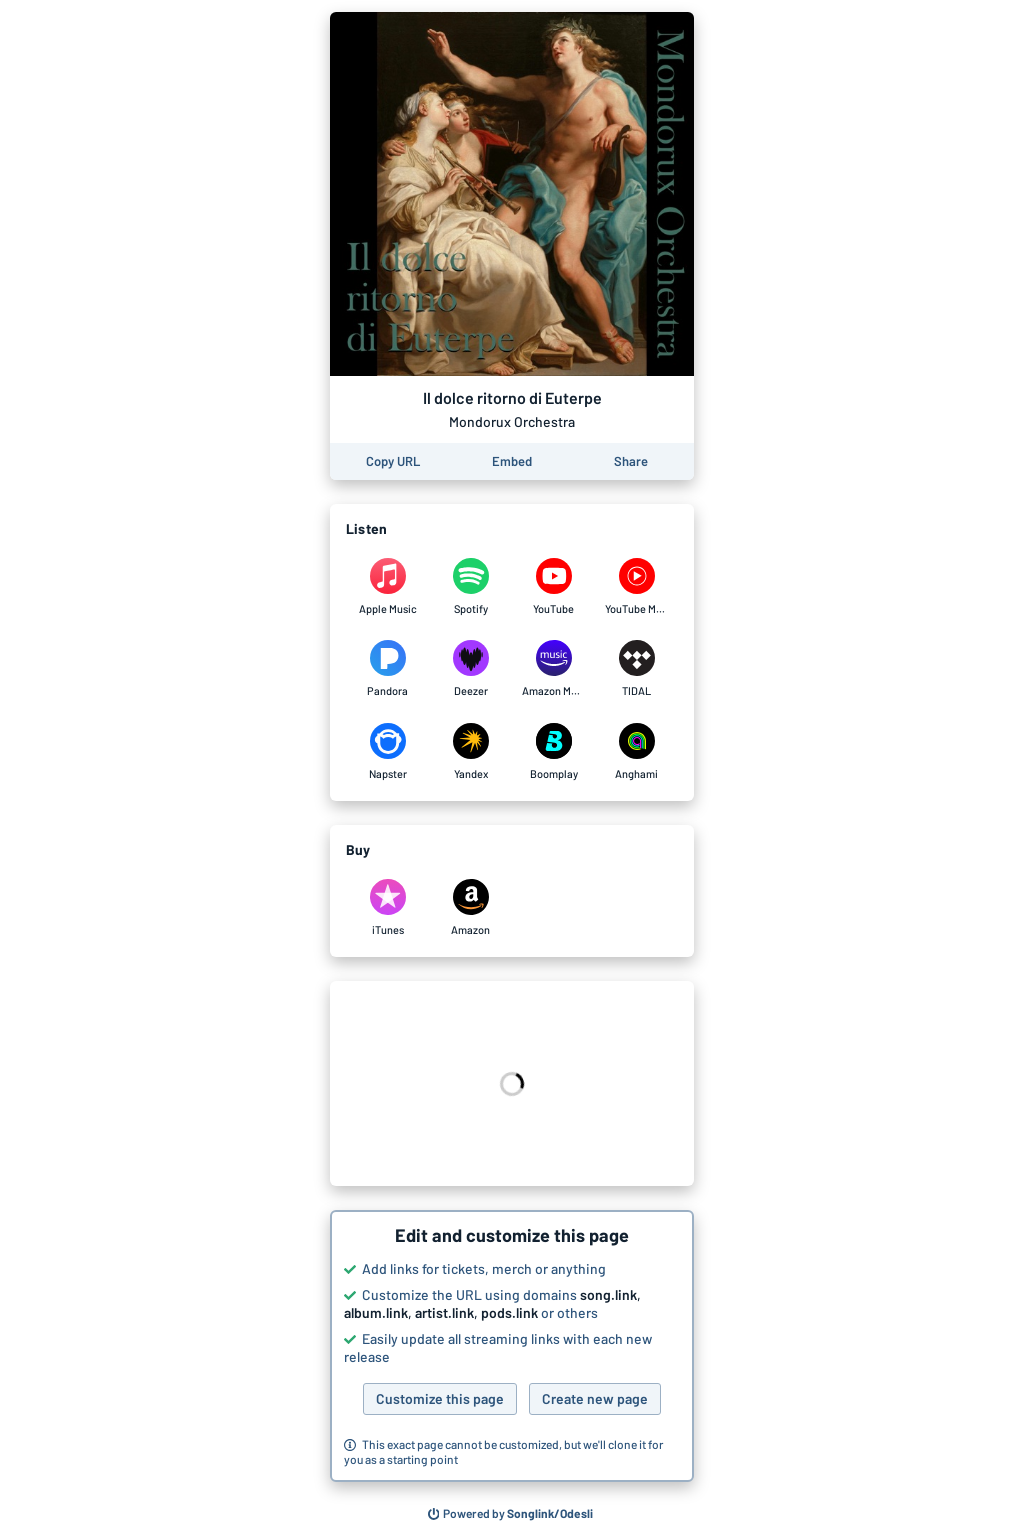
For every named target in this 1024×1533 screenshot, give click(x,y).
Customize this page (440, 1398)
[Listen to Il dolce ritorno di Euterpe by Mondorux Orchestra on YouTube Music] (636, 587)
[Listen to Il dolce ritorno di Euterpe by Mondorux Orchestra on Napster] (387, 752)
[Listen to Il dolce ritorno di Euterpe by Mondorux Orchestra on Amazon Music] (553, 669)
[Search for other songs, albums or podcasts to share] (511, 1514)
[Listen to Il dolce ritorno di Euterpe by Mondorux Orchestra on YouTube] (553, 587)
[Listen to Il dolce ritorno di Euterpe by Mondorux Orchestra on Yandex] (470, 752)
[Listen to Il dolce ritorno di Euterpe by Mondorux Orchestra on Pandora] (387, 669)
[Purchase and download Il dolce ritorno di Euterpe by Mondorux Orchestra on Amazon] (470, 908)
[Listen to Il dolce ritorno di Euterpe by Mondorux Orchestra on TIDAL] (636, 669)
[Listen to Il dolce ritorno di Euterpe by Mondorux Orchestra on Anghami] (636, 752)
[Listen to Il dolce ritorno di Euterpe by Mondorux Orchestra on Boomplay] (553, 752)
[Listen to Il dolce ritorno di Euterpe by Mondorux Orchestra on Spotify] (470, 587)
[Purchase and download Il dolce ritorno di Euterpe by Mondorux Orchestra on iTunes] (387, 908)
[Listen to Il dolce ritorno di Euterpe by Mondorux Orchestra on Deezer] (470, 669)
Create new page (595, 1398)
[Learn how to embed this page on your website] (512, 461)
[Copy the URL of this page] (393, 461)
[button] (512, 1346)
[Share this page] (631, 461)
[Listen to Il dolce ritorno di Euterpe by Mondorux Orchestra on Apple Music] (387, 587)
